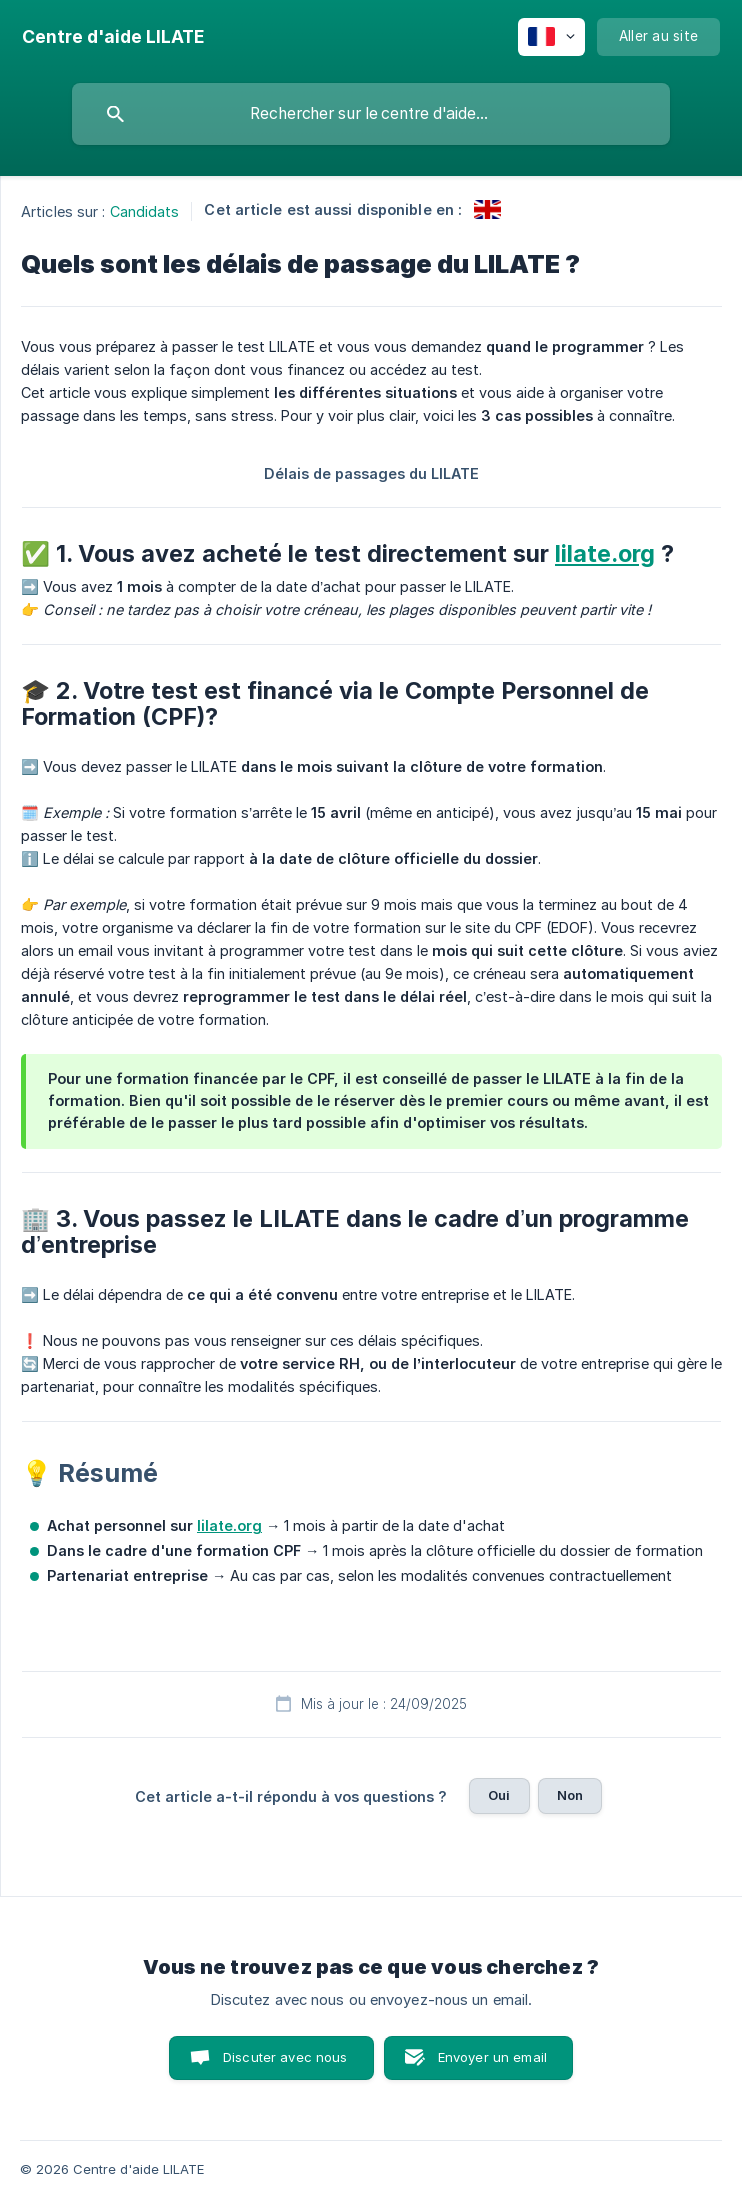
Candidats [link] (145, 211)
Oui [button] (499, 1795)
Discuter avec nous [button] (285, 2057)
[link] (487, 209)
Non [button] (570, 1795)
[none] (113, 37)
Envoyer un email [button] (492, 2057)
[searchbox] (371, 114)
